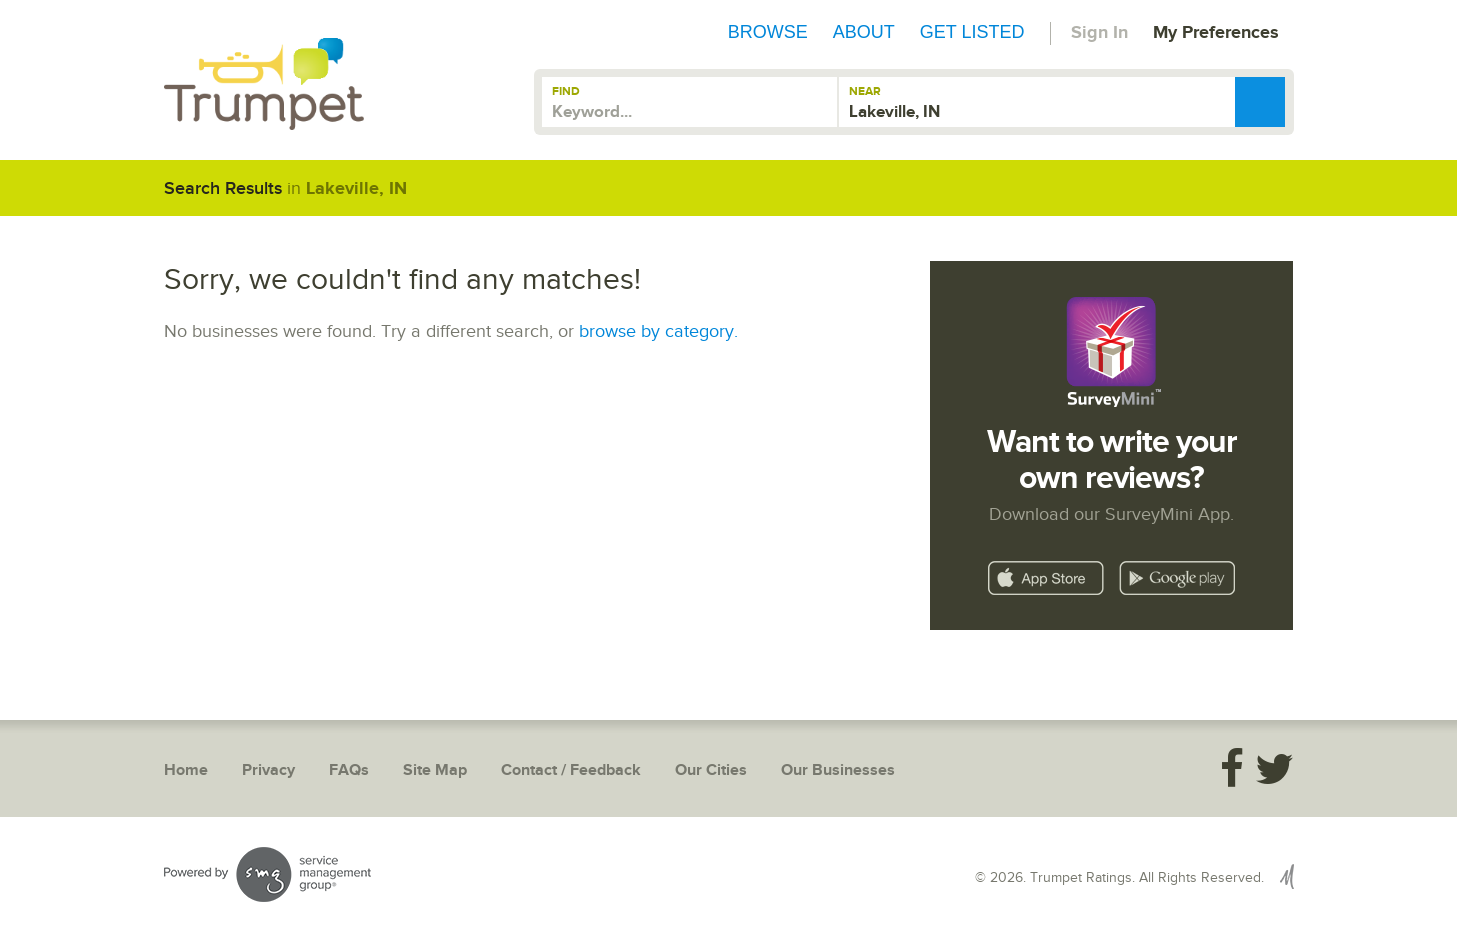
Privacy (268, 770)
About (864, 32)
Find (566, 91)
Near (865, 91)
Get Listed (972, 32)
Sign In (1099, 33)
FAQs (349, 770)
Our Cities (711, 770)
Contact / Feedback (571, 770)
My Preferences (1216, 33)
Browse (768, 32)
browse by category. (658, 331)
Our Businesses (838, 770)
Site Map (435, 770)
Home (186, 770)
